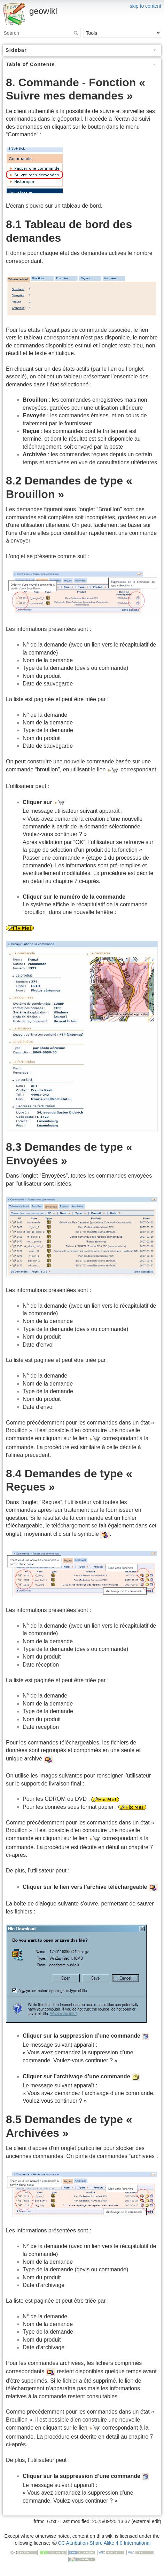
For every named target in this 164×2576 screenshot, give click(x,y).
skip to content (145, 6)
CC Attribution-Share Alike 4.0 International (104, 2543)
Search (76, 33)
